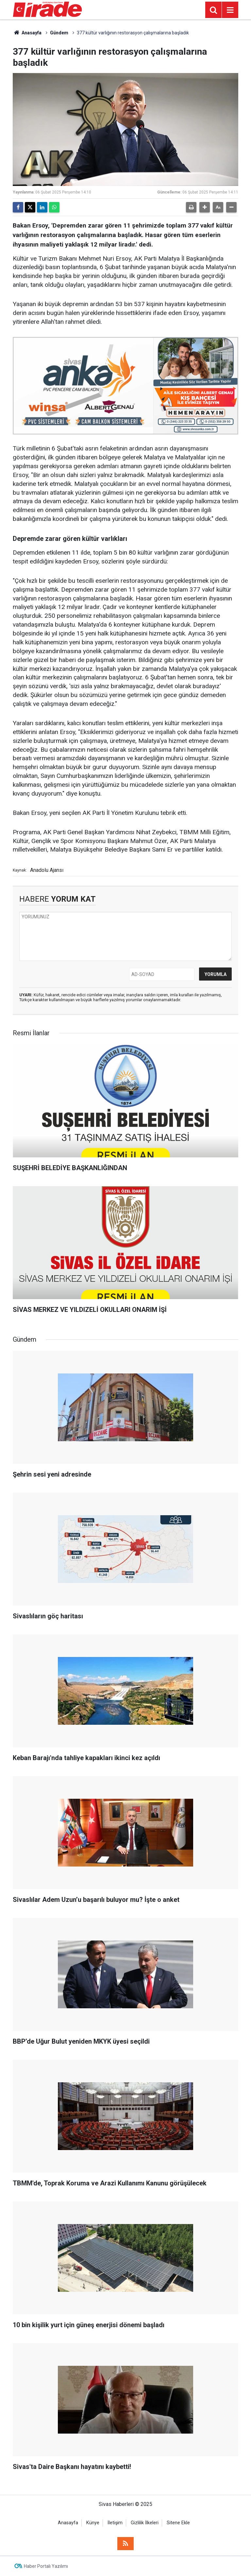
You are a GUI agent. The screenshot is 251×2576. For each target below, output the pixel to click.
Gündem (59, 32)
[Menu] (230, 10)
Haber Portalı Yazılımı (46, 2566)
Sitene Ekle (178, 2523)
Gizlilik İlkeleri (145, 2523)
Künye (92, 2523)
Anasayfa (27, 32)
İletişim (115, 2523)
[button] (204, 207)
